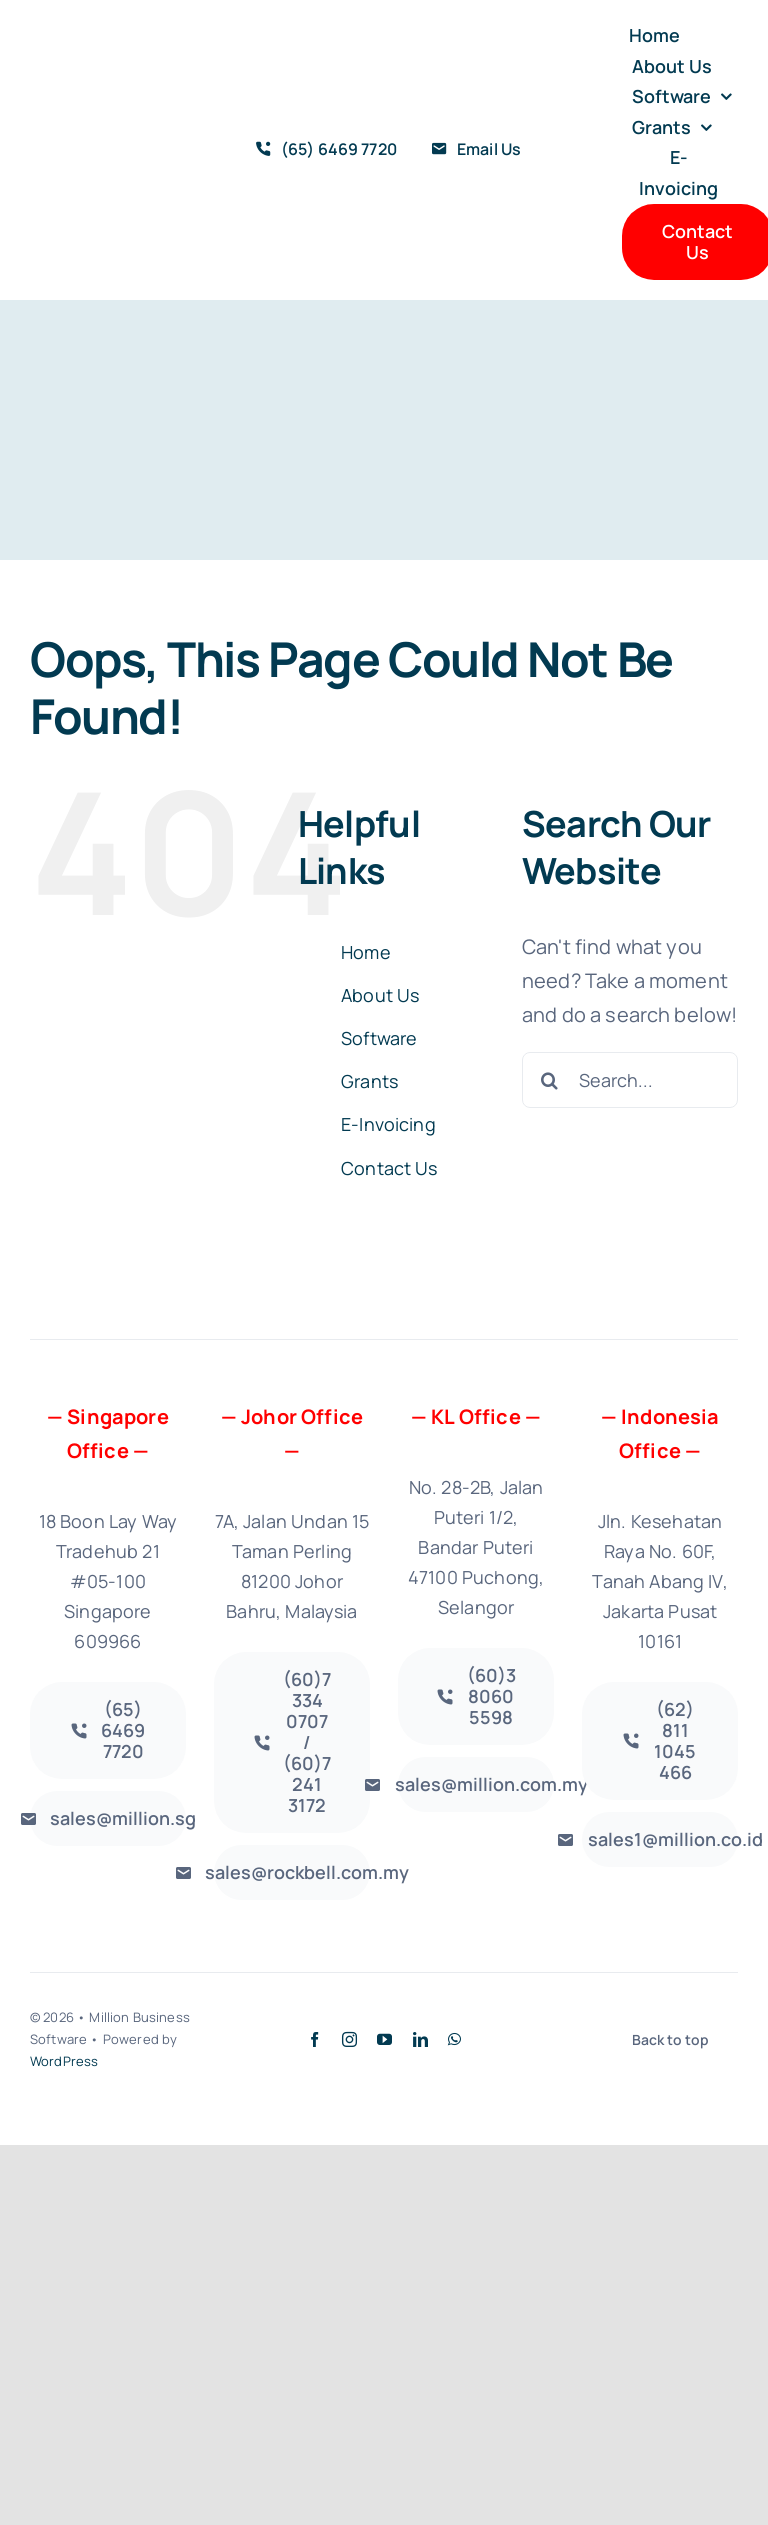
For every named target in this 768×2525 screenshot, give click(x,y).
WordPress (64, 2061)
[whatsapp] (454, 2039)
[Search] (550, 1080)
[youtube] (384, 2039)
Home (366, 952)
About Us (380, 995)
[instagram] (349, 2039)
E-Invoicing (388, 1124)
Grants (369, 1081)
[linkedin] (420, 2039)
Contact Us (389, 1168)
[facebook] (314, 2039)
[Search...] (630, 1080)
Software (379, 1038)
